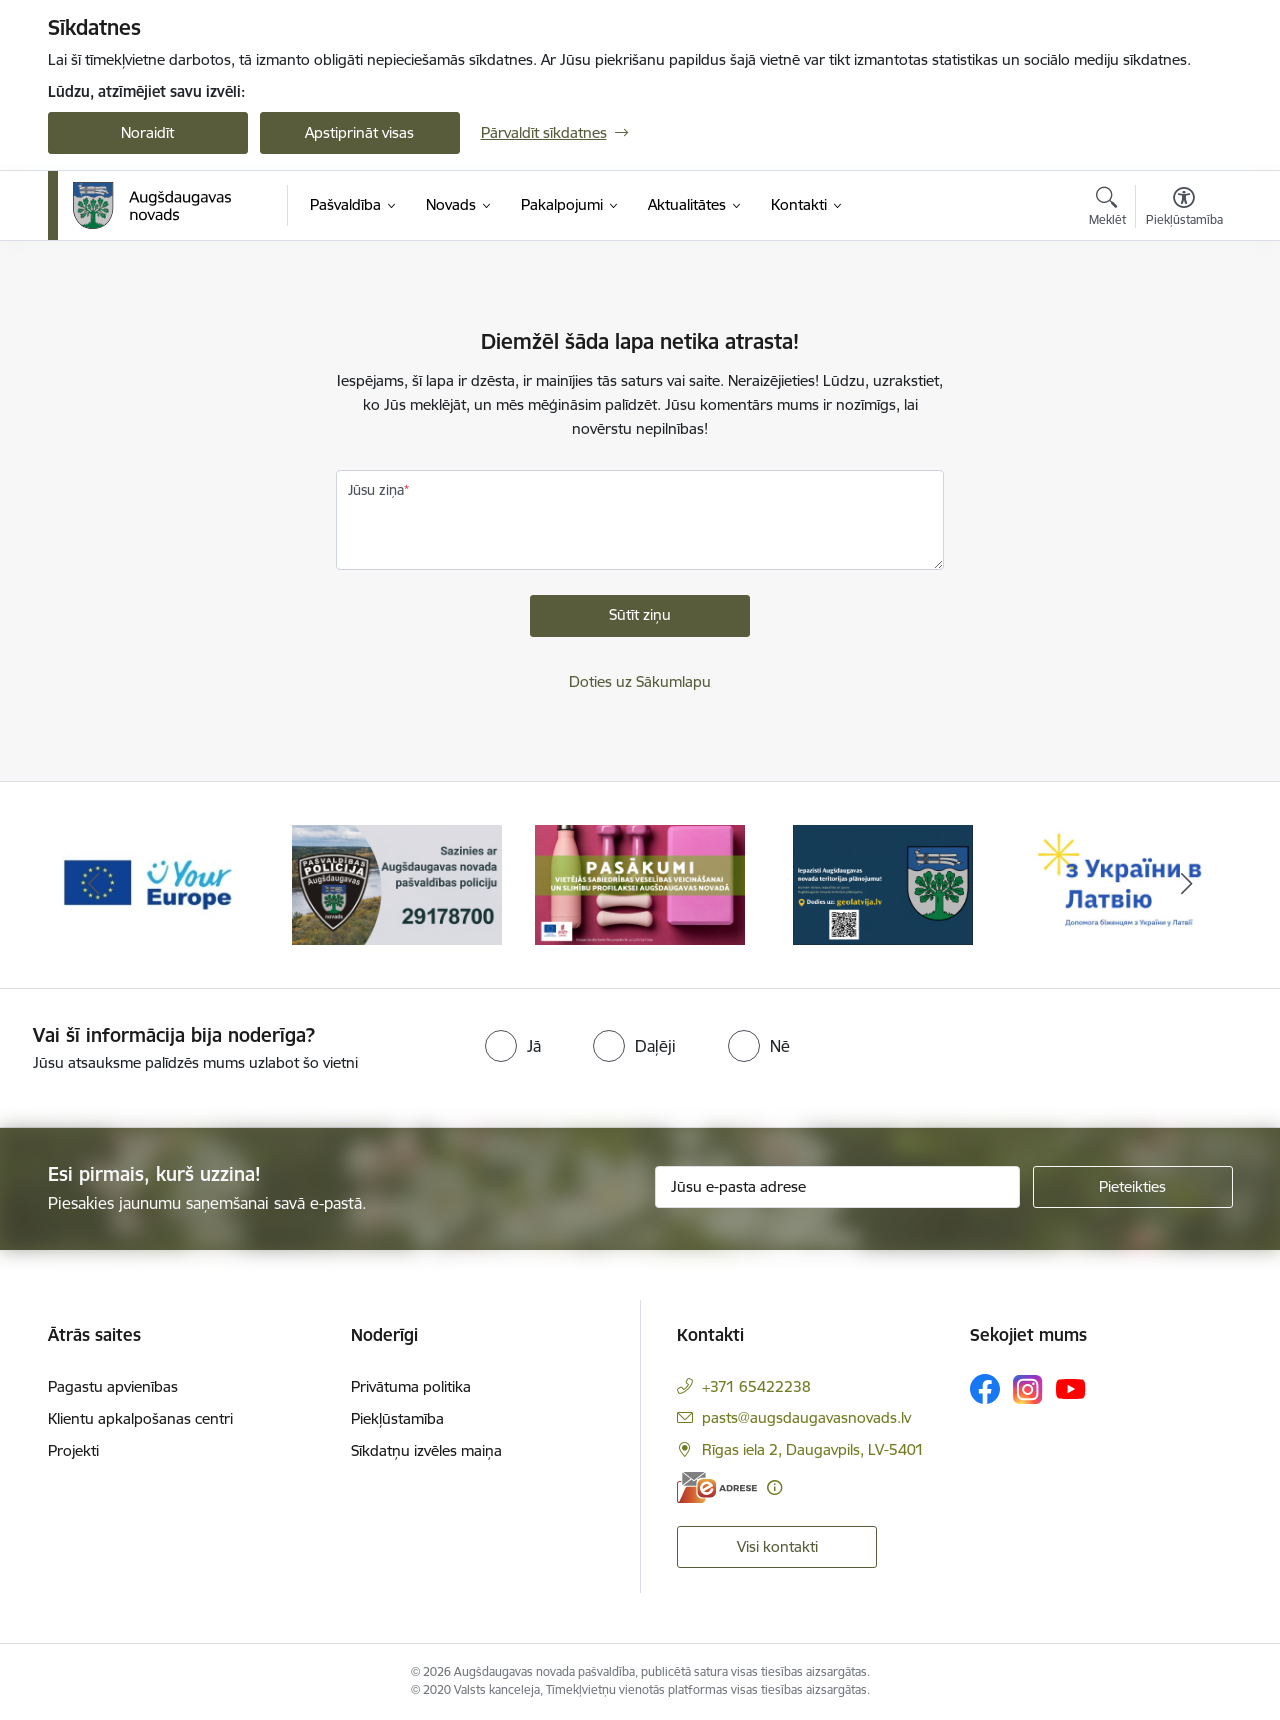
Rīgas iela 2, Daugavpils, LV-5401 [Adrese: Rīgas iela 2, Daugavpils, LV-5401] (813, 1449)
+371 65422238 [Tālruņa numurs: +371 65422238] (756, 1386)
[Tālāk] (1187, 885)
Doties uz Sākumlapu (640, 681)
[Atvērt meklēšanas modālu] (1107, 209)
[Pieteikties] (1133, 1187)
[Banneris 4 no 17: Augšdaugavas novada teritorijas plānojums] (883, 883)
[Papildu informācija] (774, 1487)
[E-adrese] (717, 1487)
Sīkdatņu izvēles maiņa (426, 1450)
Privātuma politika (411, 1386)
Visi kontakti (777, 1546)
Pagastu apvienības (113, 1386)
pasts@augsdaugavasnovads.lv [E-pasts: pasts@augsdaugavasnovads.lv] (806, 1417)
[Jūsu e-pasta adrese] (837, 1187)
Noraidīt (147, 132)
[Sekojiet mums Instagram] (1028, 1389)
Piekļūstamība (397, 1418)
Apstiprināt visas (359, 132)
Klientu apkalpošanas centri (140, 1418)
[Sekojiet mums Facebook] (985, 1389)
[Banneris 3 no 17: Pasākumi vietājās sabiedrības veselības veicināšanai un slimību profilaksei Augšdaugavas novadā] (640, 883)
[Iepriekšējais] (94, 885)
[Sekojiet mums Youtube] (1071, 1388)
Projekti (73, 1450)
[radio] (513, 1046)
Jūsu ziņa (376, 490)
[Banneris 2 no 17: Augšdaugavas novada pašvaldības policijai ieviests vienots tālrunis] (397, 883)
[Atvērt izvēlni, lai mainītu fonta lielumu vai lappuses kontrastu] (1184, 209)
